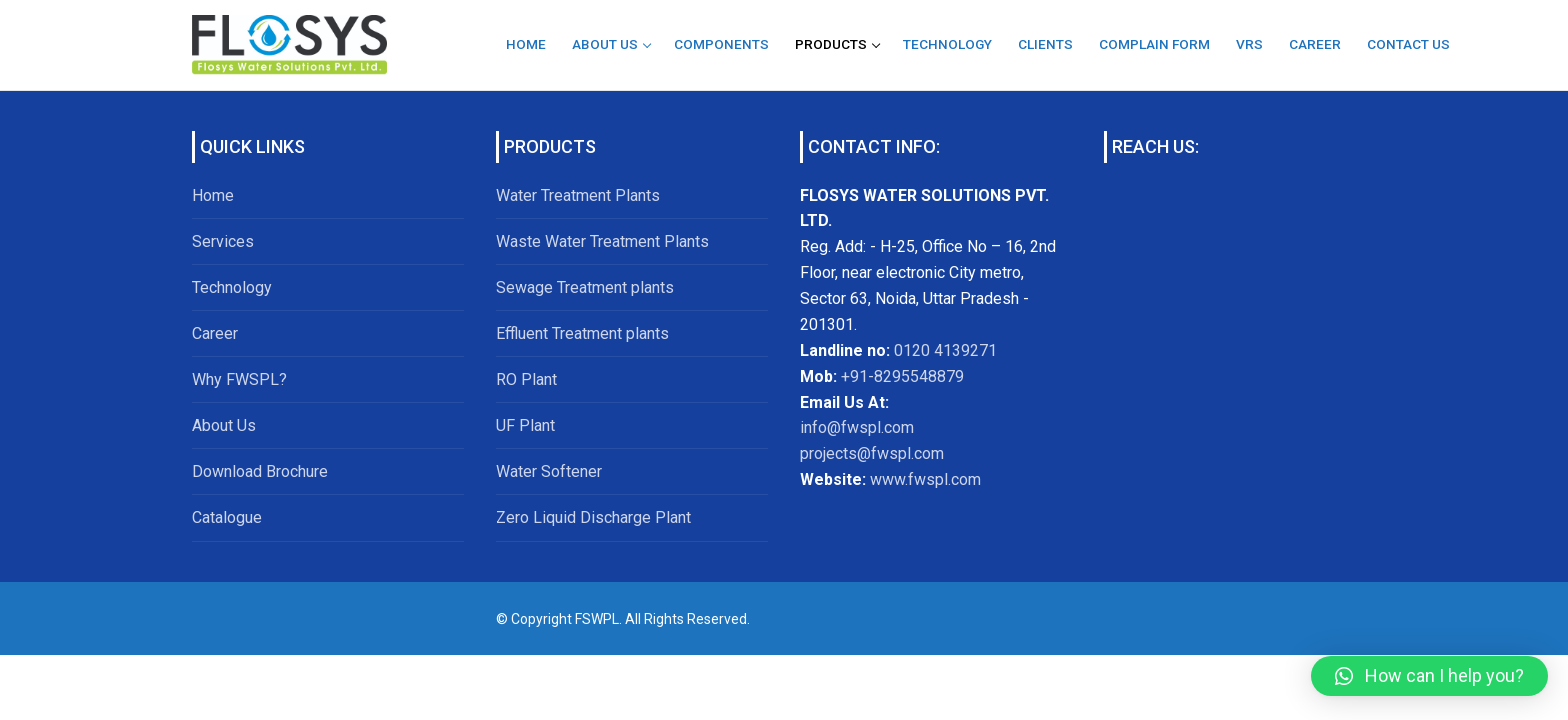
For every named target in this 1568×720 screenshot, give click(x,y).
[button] (1429, 676)
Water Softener (549, 471)
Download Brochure (260, 471)
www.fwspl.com (925, 479)
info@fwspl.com (857, 427)
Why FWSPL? (239, 379)
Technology (232, 287)
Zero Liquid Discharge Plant (593, 517)
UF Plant (525, 425)
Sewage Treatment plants (585, 287)
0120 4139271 (945, 350)
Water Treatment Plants (578, 195)
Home (213, 195)
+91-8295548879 (900, 376)
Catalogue (227, 517)
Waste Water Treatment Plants (602, 241)
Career (215, 333)
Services (223, 241)
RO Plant (526, 379)
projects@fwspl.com (872, 453)
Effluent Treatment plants (582, 333)
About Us (224, 425)
